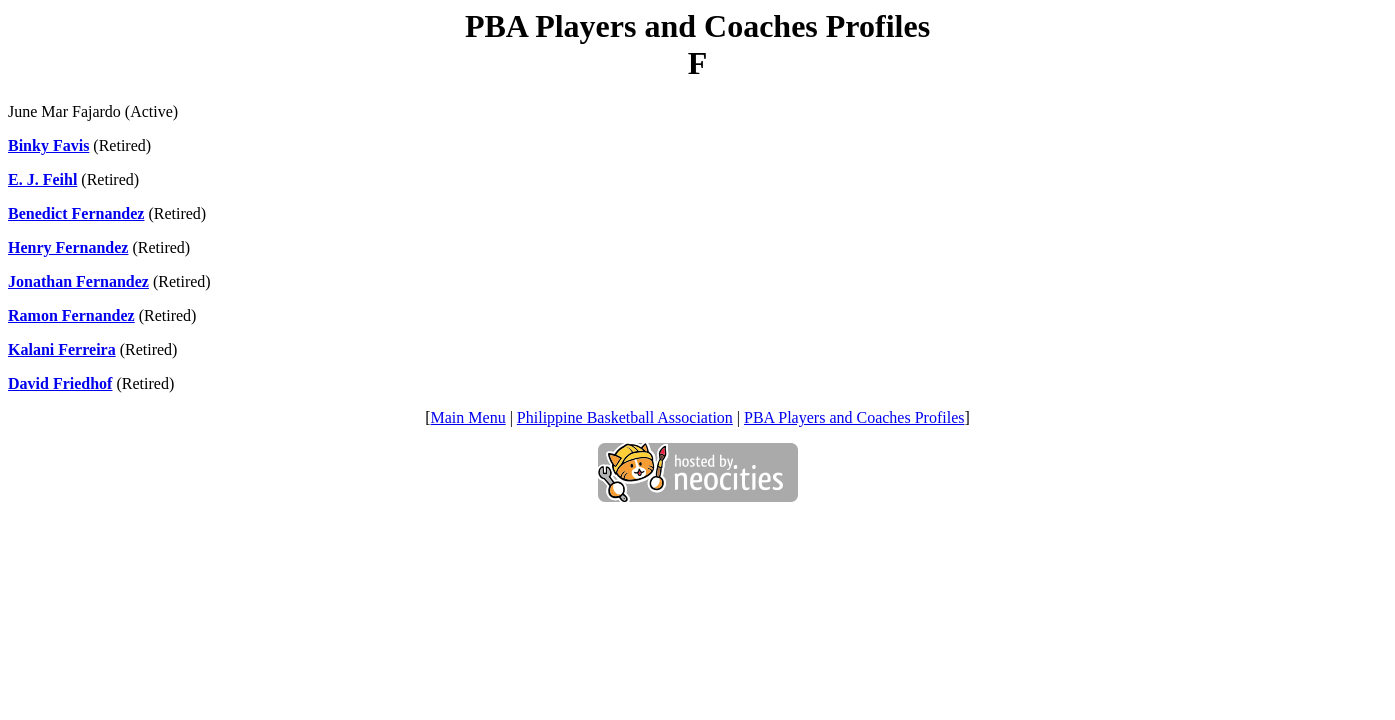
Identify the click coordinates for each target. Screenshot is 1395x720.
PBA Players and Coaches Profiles (854, 417)
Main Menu (468, 417)
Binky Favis (48, 145)
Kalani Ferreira (62, 349)
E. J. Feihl (42, 179)
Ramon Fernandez (71, 315)
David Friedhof (60, 383)
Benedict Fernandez (76, 213)
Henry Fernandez (68, 247)
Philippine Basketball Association (625, 417)
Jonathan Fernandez (78, 281)
